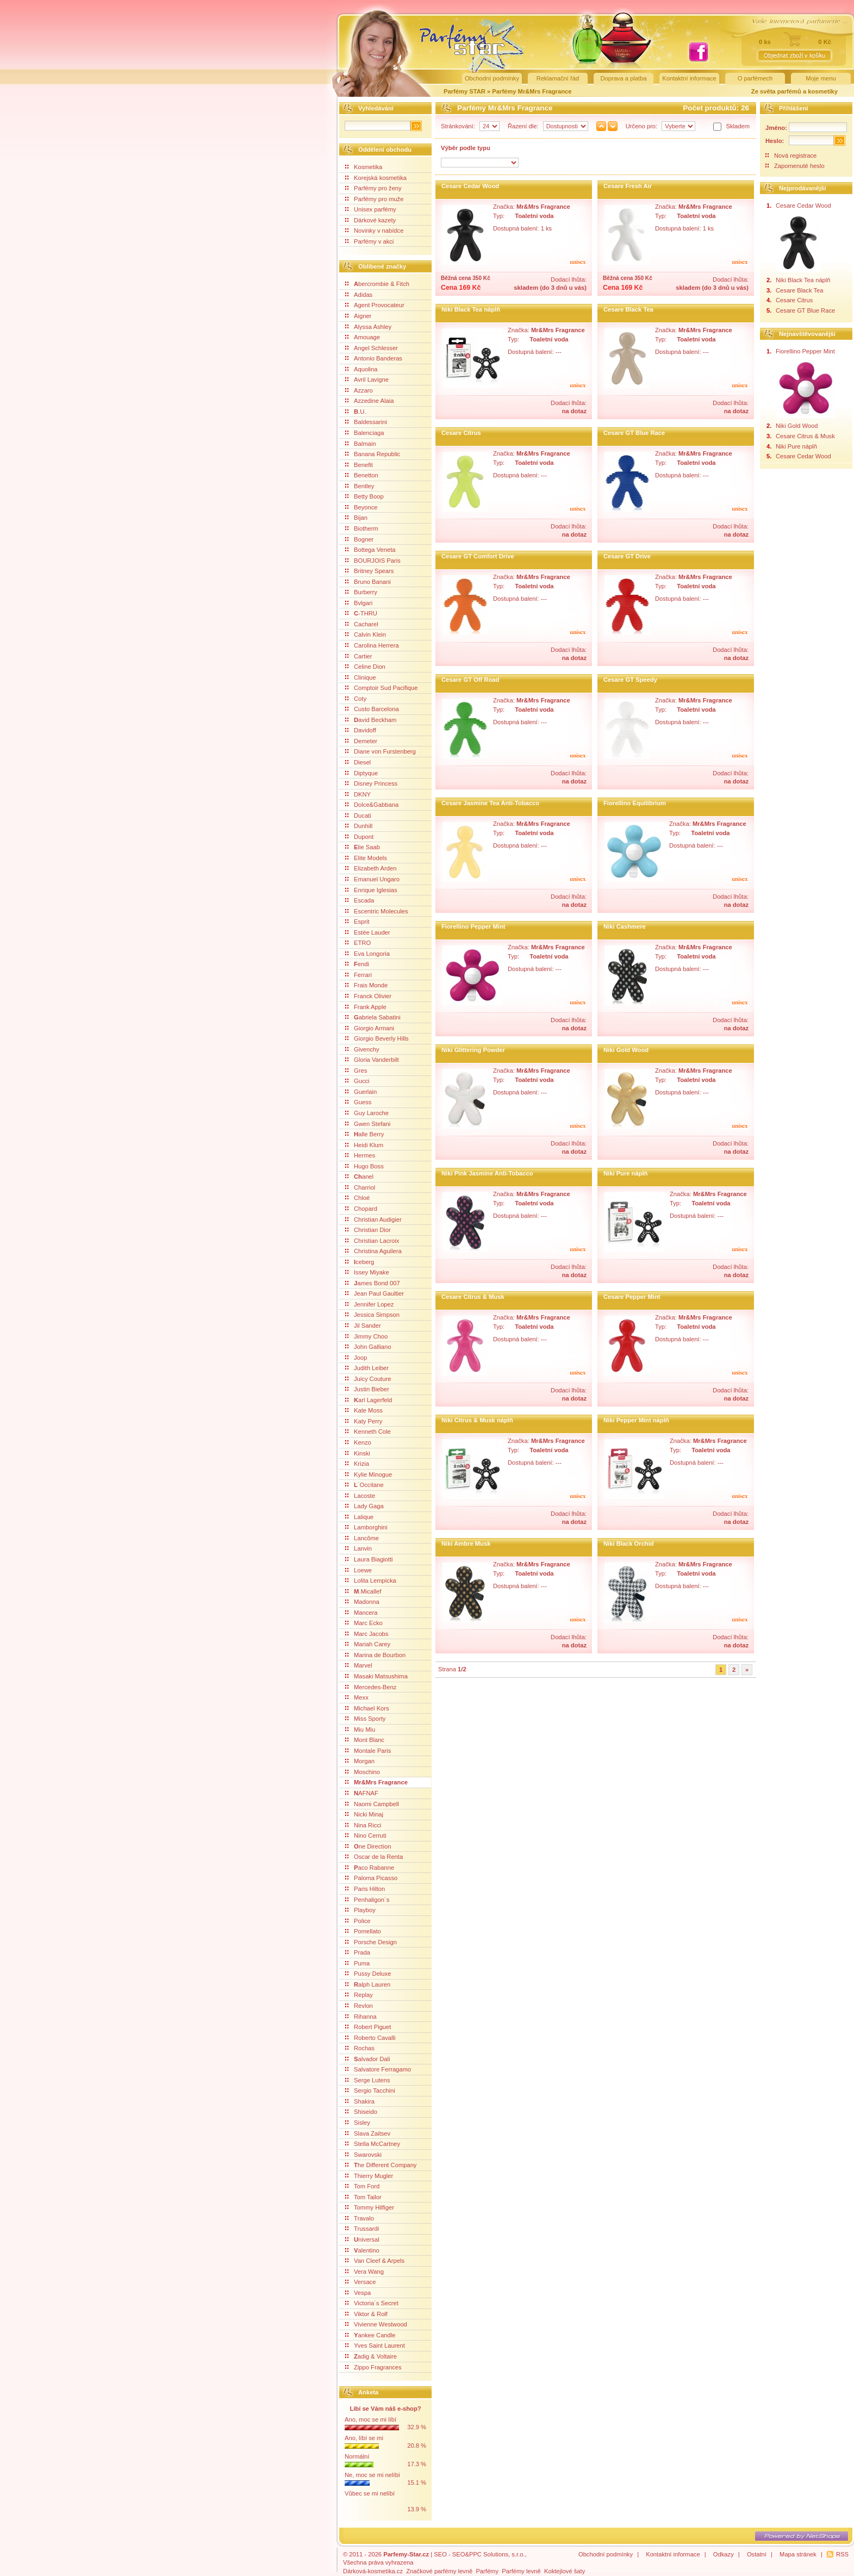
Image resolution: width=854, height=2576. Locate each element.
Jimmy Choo (366, 1336)
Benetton (361, 475)
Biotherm (361, 528)
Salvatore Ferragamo (378, 2069)
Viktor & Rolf (366, 2314)
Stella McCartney (372, 2144)
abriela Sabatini (373, 1017)
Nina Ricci (363, 1825)
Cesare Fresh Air (627, 186)
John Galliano (368, 1346)
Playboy (360, 1910)
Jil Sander (363, 1325)
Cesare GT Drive (627, 556)
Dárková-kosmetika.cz (373, 2571)
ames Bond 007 (372, 1283)
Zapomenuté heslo (799, 166)
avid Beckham (370, 720)
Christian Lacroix (372, 1240)
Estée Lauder (367, 932)
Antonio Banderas (373, 358)
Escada (359, 900)
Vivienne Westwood (376, 2324)
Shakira (360, 2101)
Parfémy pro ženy (373, 188)
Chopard (361, 1208)
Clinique (360, 677)
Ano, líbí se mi (364, 2438)
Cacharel (361, 624)
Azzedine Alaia (369, 400)
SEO (440, 2554)
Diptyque (361, 773)
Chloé (357, 1197)
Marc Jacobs (366, 1634)
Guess (358, 1102)
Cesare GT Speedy (630, 679)
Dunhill (358, 826)
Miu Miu (360, 1729)
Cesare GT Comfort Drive (477, 556)
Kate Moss (364, 1410)
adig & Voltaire (371, 2356)
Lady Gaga (364, 1506)
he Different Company (380, 2165)
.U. (355, 411)
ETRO (358, 942)
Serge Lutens (367, 2080)
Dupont (359, 836)
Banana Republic (372, 454)
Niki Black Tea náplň (470, 309)
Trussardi (362, 2228)
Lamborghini (366, 1527)
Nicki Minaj (364, 1814)
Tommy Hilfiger (369, 2207)
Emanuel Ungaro (372, 879)
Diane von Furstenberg (380, 751)
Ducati (358, 815)
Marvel (358, 1665)
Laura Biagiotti (369, 1559)
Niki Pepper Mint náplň (636, 1420)
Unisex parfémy (370, 209)
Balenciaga (364, 433)
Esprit (357, 921)
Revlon (359, 2005)
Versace (360, 2282)
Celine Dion (365, 666)
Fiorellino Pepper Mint (473, 926)
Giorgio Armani (369, 1028)
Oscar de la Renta (374, 1856)
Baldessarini (366, 422)
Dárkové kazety (370, 220)
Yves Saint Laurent (375, 2345)
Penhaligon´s (367, 1899)
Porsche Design (371, 1942)
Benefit (359, 465)
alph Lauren (367, 1984)
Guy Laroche (367, 1113)
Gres (356, 1070)
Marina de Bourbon (375, 1655)
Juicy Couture (368, 1379)
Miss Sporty (365, 1718)
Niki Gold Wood (626, 1050)
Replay (359, 1995)
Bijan (356, 517)
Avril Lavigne (367, 379)
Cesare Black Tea (628, 309)
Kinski (357, 1453)
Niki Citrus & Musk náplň (477, 1420)
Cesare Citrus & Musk (472, 1296)
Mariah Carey (367, 1644)
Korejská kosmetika (376, 178)
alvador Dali (367, 2059)
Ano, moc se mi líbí (370, 2419)
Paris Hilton (365, 1889)
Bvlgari (358, 603)
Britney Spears (369, 571)
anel (359, 1176)
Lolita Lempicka (370, 1580)
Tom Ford (362, 2186)
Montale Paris (368, 1750)
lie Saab (362, 847)
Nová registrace (795, 155)
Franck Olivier (368, 996)
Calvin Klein (365, 634)
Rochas (360, 2048)
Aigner (358, 316)
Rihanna (361, 2016)
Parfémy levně (521, 2571)
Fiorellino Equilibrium (634, 803)
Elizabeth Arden (370, 868)
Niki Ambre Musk (465, 1543)
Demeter (361, 741)
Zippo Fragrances (373, 2367)
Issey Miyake (367, 1272)
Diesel (358, 762)
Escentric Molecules (376, 911)
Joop (356, 1357)
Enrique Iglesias (371, 890)
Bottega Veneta (370, 549)
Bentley (359, 486)
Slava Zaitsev (367, 2133)
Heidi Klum (364, 1145)
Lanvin (358, 1548)
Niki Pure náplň (625, 1173)
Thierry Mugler (369, 2176)
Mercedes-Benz (370, 1687)
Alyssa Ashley (368, 326)
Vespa (358, 2292)
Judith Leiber (367, 1368)
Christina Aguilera (373, 1251)
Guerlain (361, 1091)
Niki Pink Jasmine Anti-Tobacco (487, 1173)
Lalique (359, 1517)
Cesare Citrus (461, 433)
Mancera (361, 1612)
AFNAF (361, 1793)
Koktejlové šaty (564, 2571)
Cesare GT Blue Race (634, 433)
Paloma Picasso (371, 1878)
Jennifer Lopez (369, 1304)
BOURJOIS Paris (373, 560)
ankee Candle (370, 2335)
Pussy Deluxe (368, 1973)
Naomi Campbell (372, 1804)
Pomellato (363, 1931)
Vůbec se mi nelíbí (370, 2493)
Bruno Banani (368, 581)
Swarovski (363, 2154)
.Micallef (363, 1591)
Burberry (361, 592)
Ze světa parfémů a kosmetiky (794, 91)
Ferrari (358, 975)
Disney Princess (371, 783)
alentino (362, 2250)
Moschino (362, 1772)
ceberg (359, 1262)
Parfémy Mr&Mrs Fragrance (531, 91)
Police (357, 1921)
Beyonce (361, 507)
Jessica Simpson (372, 1314)
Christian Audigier (373, 1219)
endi (357, 964)
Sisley (357, 2122)
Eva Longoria (367, 953)
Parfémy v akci (369, 241)
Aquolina (361, 369)
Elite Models (366, 858)
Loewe (358, 1570)
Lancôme (362, 1538)
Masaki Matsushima (376, 1676)
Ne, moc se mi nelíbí (372, 2475)
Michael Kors (367, 1708)
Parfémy (487, 2571)
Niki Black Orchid (628, 1543)
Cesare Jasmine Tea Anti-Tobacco (490, 803)
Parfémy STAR (464, 91)
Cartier (358, 656)
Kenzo (358, 1442)
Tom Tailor (363, 2197)
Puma (357, 1963)
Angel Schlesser (371, 348)
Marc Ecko (364, 1623)
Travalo (359, 2218)
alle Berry (364, 1134)
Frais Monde (366, 985)
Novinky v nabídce (374, 230)
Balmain (360, 443)
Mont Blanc (364, 1740)
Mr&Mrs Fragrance (376, 1782)
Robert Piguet (368, 2027)
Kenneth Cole (368, 1431)
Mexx (357, 1697)
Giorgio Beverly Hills (377, 1038)
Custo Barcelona (372, 709)
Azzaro (359, 390)
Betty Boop (364, 496)
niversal (362, 2239)
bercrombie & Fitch (377, 284)
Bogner (359, 539)
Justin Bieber (367, 1389)
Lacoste (360, 1495)
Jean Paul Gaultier (374, 1293)
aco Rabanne (369, 1867)
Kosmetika (363, 167)
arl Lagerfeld (368, 1400)
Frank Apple (366, 1007)
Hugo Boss (364, 1166)
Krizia (357, 1463)
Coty (355, 698)
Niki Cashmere (624, 926)
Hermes (360, 1155)
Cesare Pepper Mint (631, 1296)
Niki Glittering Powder (473, 1050)
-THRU (361, 613)
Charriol (360, 1187)
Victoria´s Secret (371, 2303)
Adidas (358, 294)
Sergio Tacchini (370, 2090)
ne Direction (368, 1846)
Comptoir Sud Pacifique (381, 688)
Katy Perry (363, 1421)
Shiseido (361, 2111)
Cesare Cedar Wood (470, 186)
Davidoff (360, 730)
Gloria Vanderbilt (372, 1059)
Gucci (357, 1081)
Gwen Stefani (367, 1124)
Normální (357, 2456)
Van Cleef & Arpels (374, 2260)
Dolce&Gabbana (371, 804)
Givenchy (362, 1049)
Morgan (360, 1761)
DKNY (358, 794)
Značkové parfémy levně (439, 2571)
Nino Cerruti (366, 1835)
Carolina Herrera (372, 645)
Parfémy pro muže (374, 199)
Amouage (362, 337)
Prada (357, 1952)
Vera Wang (364, 2271)
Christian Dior (368, 1230)
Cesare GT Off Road (470, 679)
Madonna (362, 1601)
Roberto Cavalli (370, 2037)
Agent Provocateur (374, 305)
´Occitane (364, 1485)
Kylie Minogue (368, 1474)
